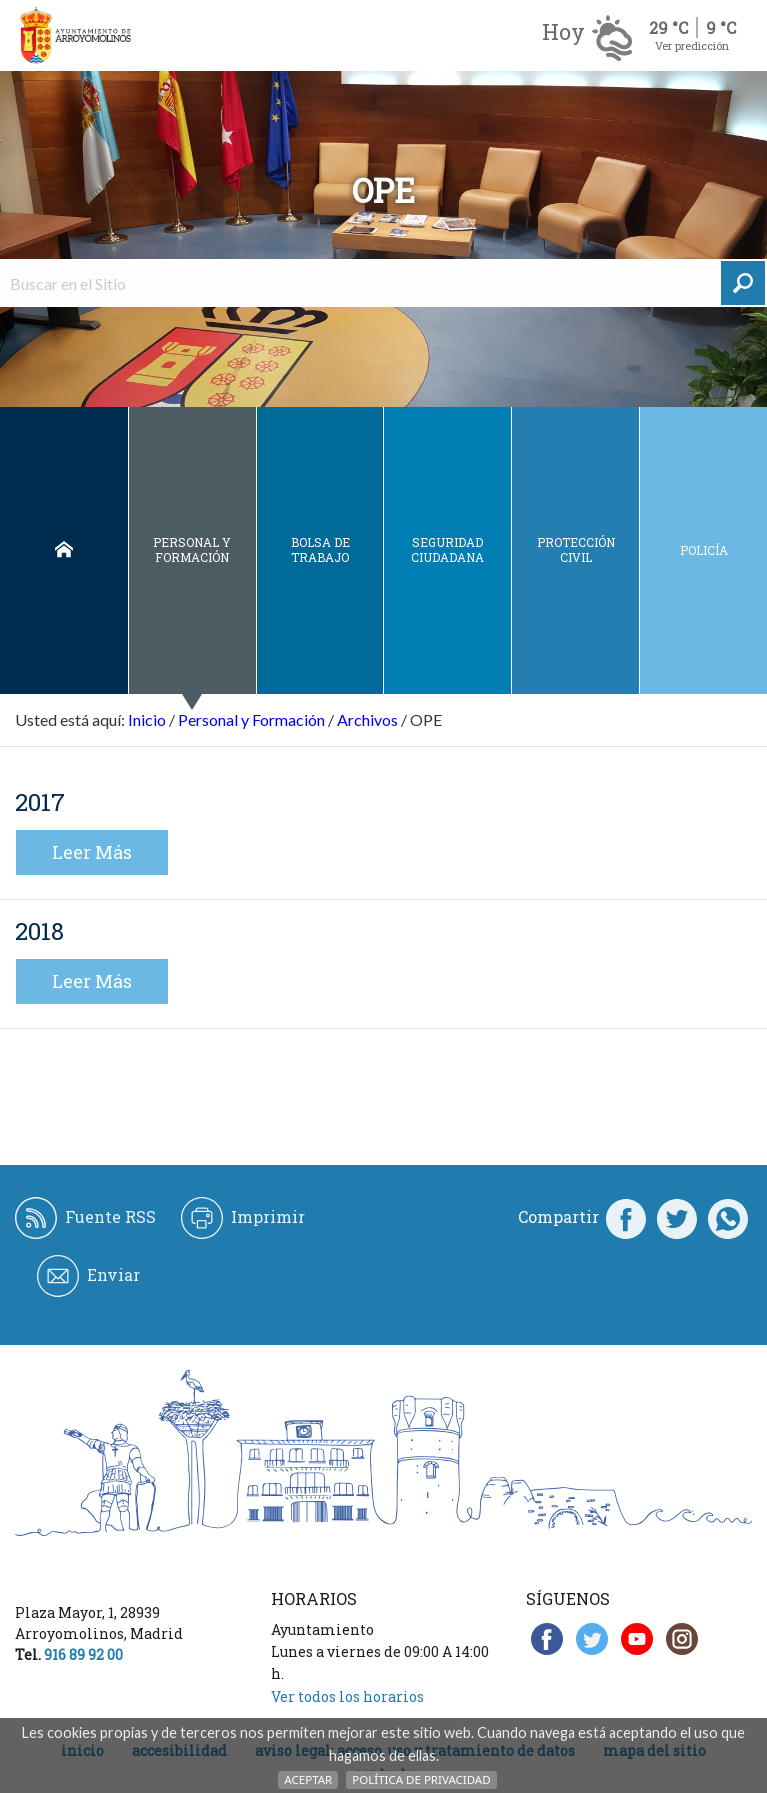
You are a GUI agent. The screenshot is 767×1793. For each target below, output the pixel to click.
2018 (39, 931)
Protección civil (576, 549)
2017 (40, 802)
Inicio (64, 550)
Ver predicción (692, 45)
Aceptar (308, 1779)
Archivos (367, 719)
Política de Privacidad (421, 1779)
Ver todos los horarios (347, 1696)
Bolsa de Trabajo (320, 549)
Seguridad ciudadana (447, 549)
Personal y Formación (192, 549)
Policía (704, 550)
